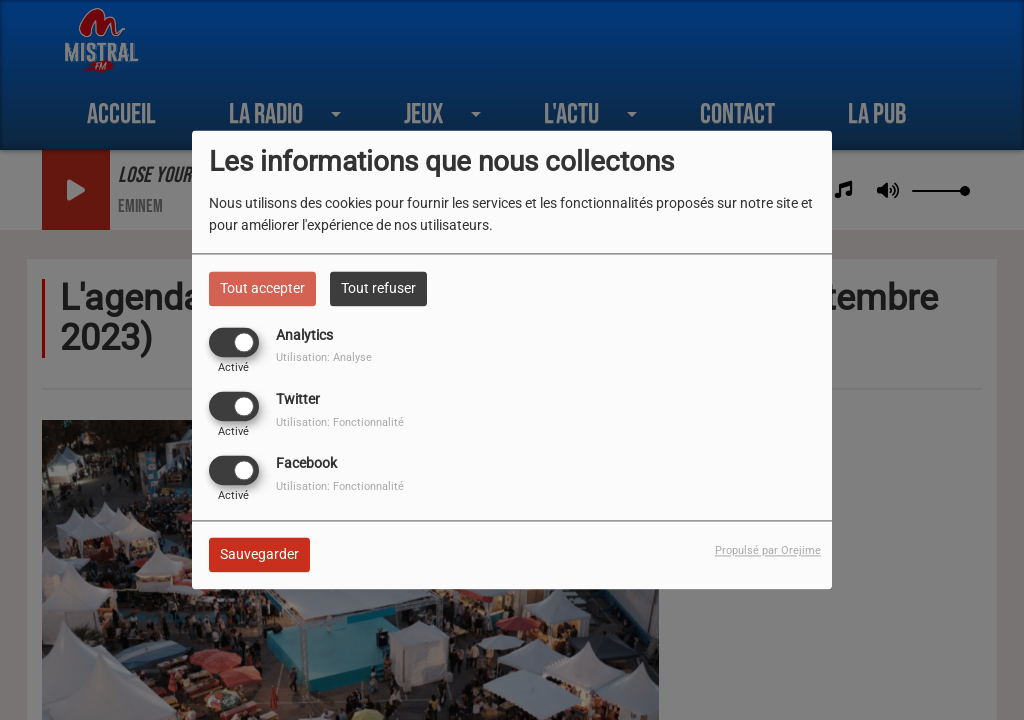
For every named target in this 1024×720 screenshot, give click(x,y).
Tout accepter (262, 288)
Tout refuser (378, 288)
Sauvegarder (259, 555)
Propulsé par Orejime (768, 551)
